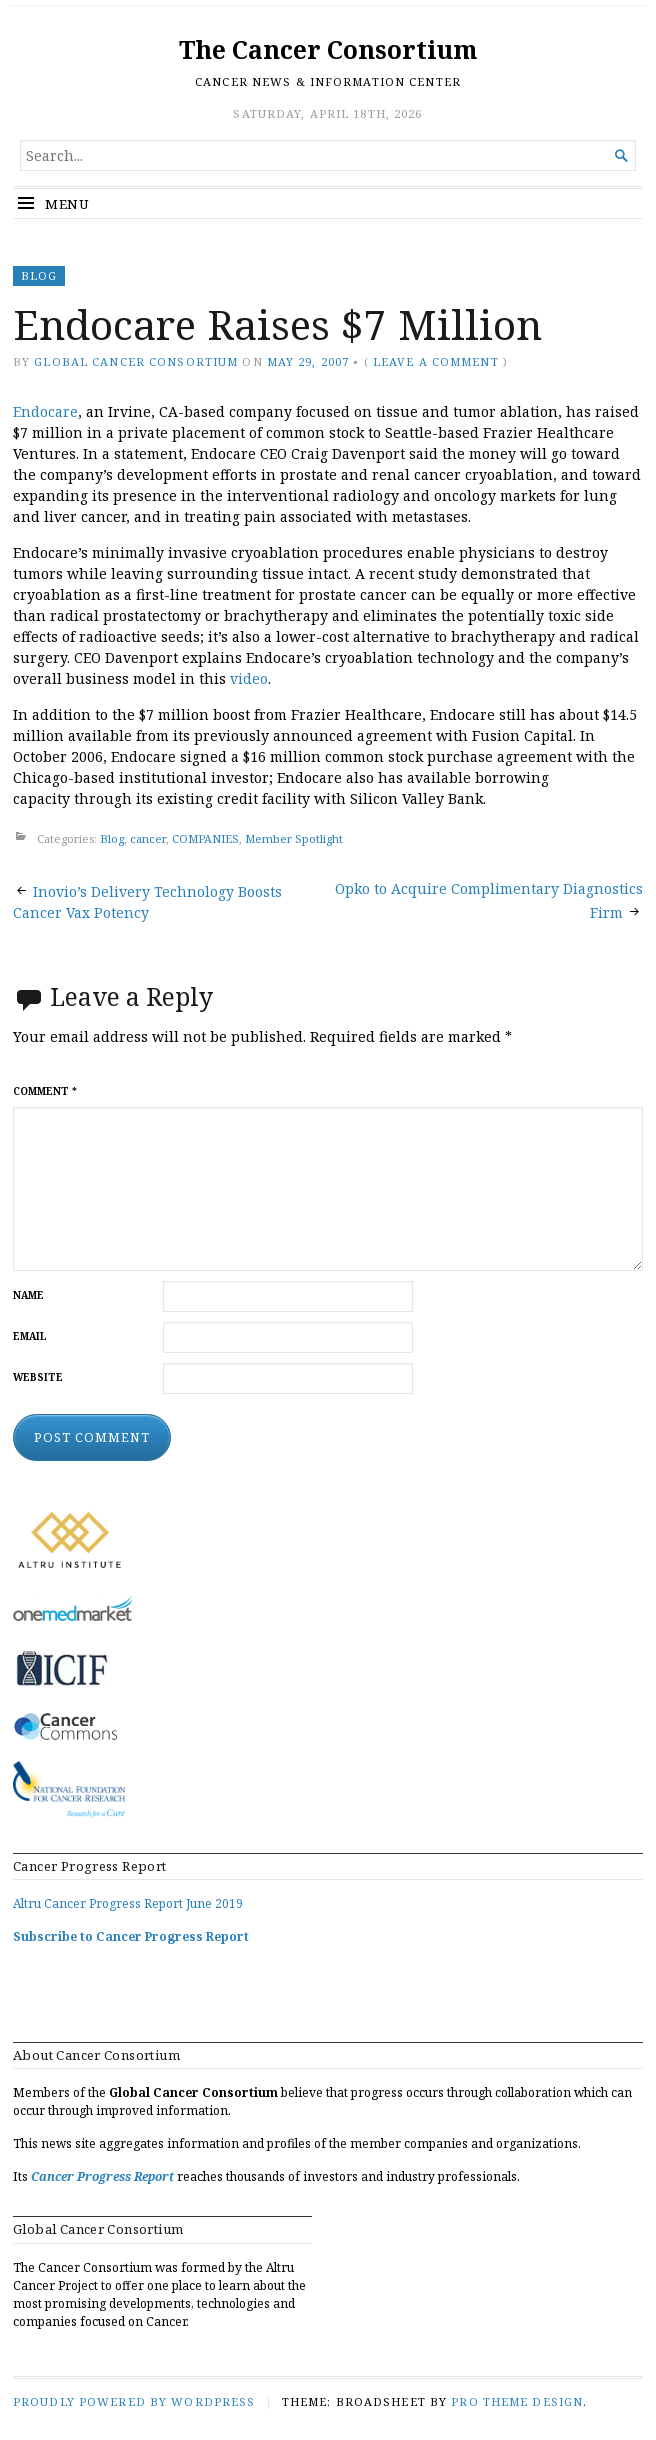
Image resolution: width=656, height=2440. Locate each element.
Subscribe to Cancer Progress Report (131, 1936)
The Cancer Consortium (328, 49)
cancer (148, 838)
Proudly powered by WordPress (134, 2401)
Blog (39, 275)
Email (30, 1336)
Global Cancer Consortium (136, 361)
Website (38, 1377)
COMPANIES (205, 838)
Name (28, 1295)
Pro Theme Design (517, 2401)
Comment (45, 1091)
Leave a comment (436, 361)
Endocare (45, 411)
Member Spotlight (294, 838)
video (249, 678)
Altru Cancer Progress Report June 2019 (128, 1903)
